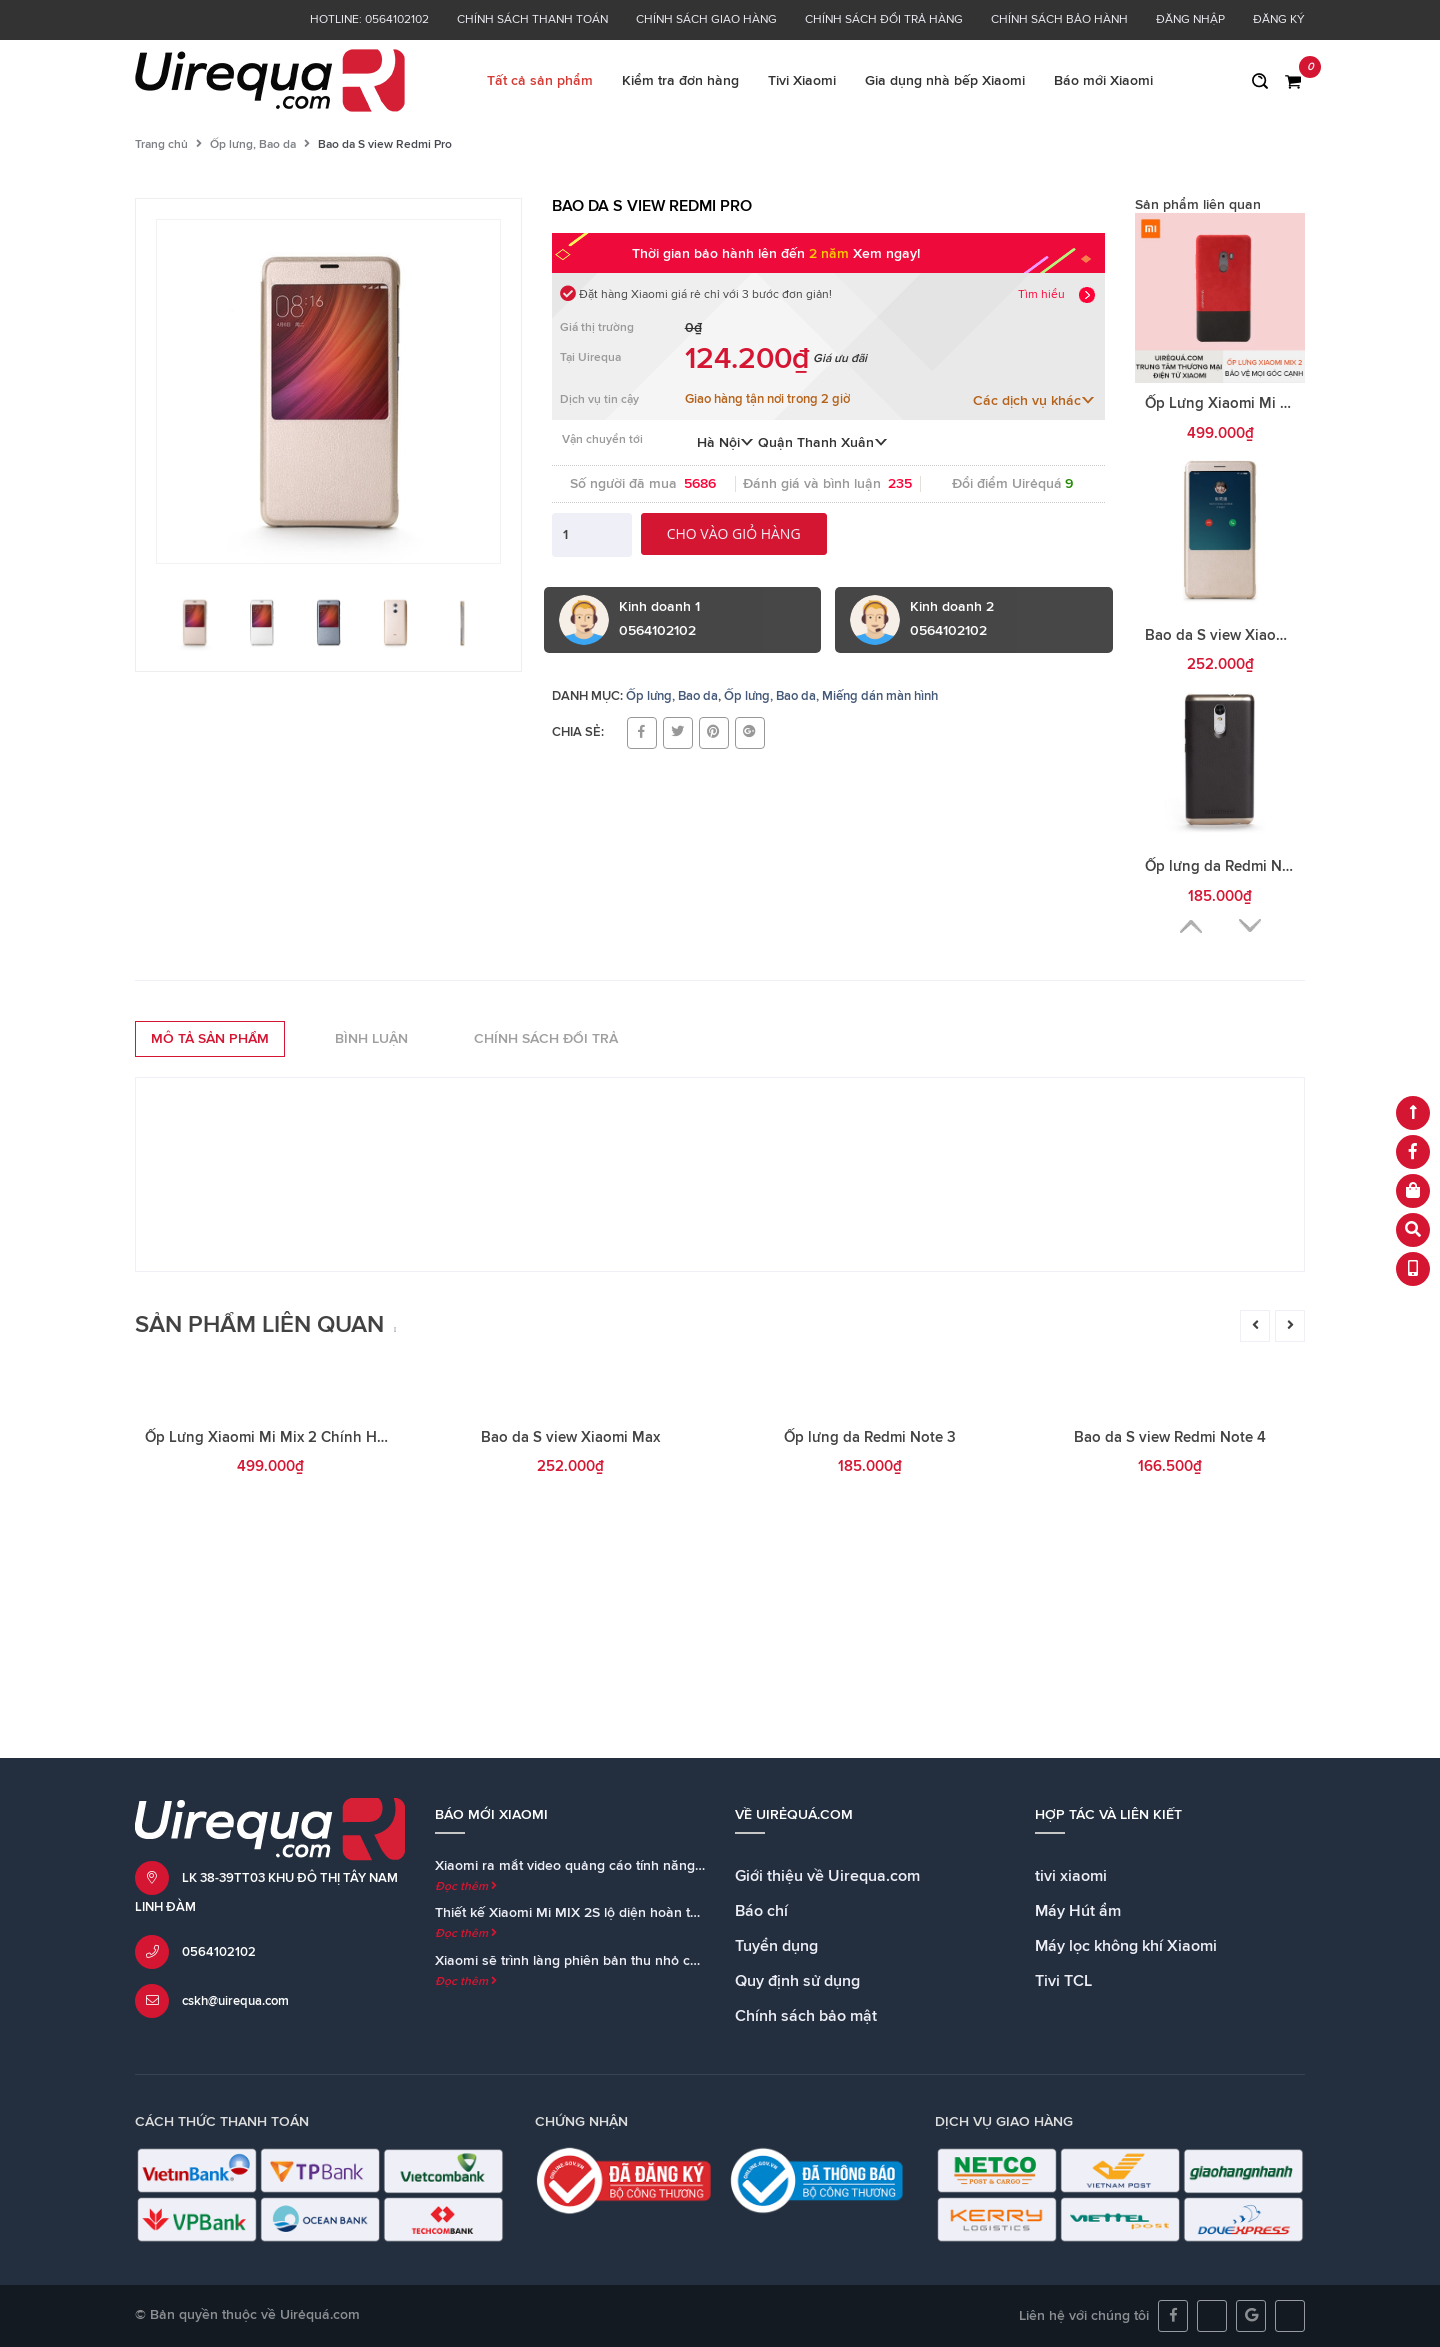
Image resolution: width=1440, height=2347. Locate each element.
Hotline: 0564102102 (369, 20)
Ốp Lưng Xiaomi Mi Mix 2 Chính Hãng (1274, 403)
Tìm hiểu (1041, 295)
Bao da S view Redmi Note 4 (1170, 1687)
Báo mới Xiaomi (1103, 81)
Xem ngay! (886, 254)
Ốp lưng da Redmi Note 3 (1231, 866)
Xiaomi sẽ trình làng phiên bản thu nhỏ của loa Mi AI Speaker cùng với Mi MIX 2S (690, 1961)
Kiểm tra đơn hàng (680, 81)
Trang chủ (161, 145)
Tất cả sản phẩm (540, 81)
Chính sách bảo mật (806, 2016)
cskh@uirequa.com (235, 2001)
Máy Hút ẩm (1078, 1911)
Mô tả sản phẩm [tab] (210, 1039)
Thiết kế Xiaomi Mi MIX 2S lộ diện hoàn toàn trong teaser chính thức (649, 1913)
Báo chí (761, 1911)
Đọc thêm (466, 1887)
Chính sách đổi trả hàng (884, 20)
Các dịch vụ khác (1034, 401)
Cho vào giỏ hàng (734, 533)
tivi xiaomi (1071, 1876)
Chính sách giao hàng (706, 20)
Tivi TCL (1063, 1981)
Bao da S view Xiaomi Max (1234, 635)
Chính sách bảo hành (1059, 20)
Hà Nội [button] (725, 443)
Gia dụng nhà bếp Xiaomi (945, 81)
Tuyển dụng (776, 1946)
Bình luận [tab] (371, 1039)
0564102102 (219, 1952)
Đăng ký (1279, 20)
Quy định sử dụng (797, 1981)
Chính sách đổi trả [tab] (546, 1039)
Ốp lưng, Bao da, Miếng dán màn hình (831, 696)
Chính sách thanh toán (532, 20)
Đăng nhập (1190, 20)
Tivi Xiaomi (802, 81)
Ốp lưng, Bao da (253, 145)
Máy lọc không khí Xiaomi (1126, 1946)
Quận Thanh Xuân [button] (823, 443)
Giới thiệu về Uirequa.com (827, 1876)
